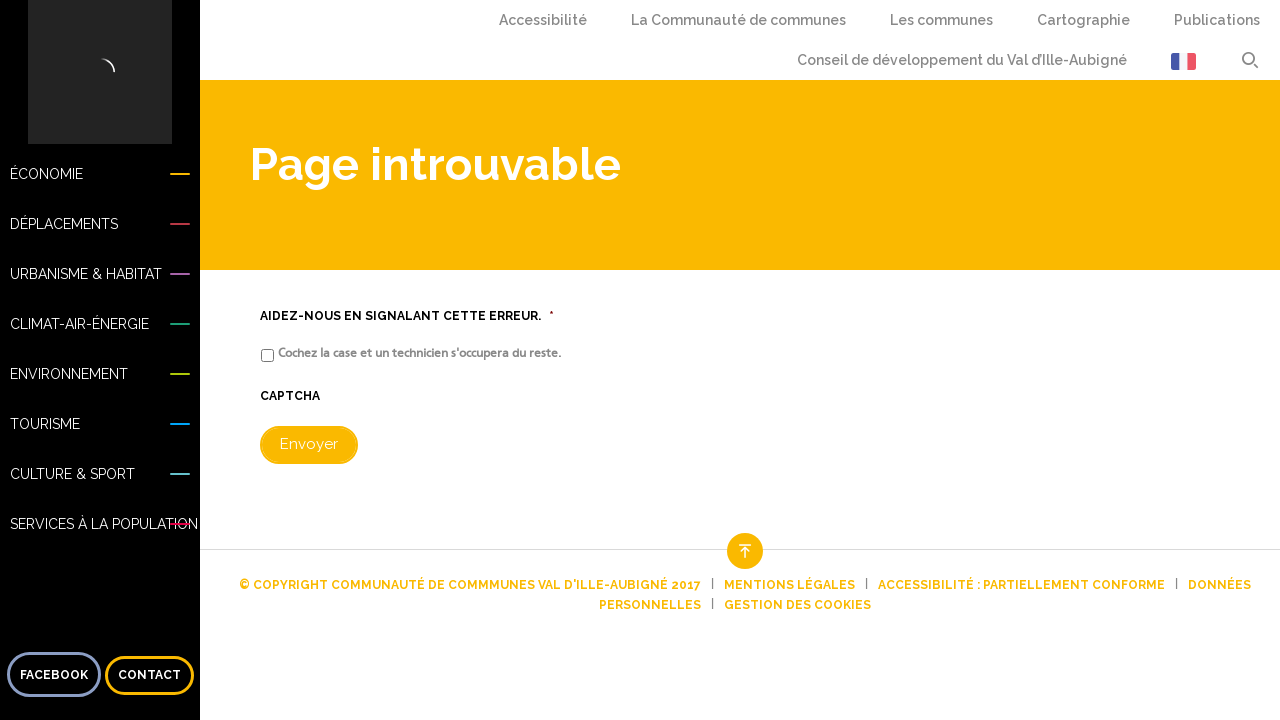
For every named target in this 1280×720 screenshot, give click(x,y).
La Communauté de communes (738, 20)
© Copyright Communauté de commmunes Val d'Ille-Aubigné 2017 (470, 585)
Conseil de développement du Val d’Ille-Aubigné (962, 60)
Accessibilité (543, 20)
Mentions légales (789, 585)
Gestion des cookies (797, 605)
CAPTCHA (290, 396)
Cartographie (1083, 20)
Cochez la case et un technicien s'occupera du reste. (419, 353)
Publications (1217, 20)
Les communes (941, 20)
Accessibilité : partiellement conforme (1021, 585)
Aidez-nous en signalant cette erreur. (407, 316)
